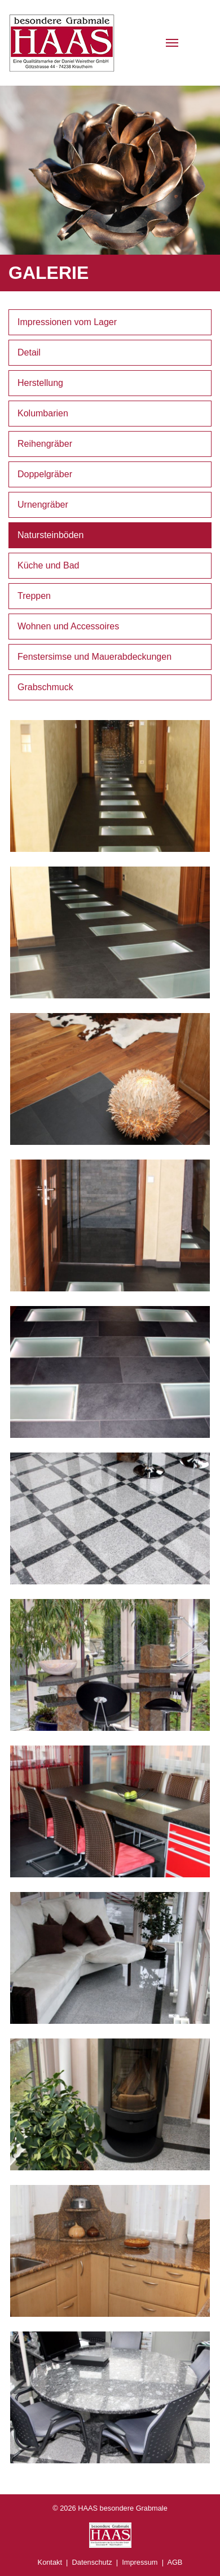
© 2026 (110, 2508)
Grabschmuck (45, 687)
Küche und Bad (48, 565)
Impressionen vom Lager (67, 322)
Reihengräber (44, 443)
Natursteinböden (50, 535)
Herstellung (40, 383)
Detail (29, 352)
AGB (174, 2562)
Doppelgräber (44, 474)
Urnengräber (42, 504)
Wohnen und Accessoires (68, 626)
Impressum (139, 2562)
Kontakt (50, 2562)
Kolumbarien (42, 413)
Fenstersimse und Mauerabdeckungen (94, 656)
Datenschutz (92, 2562)
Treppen (34, 596)
